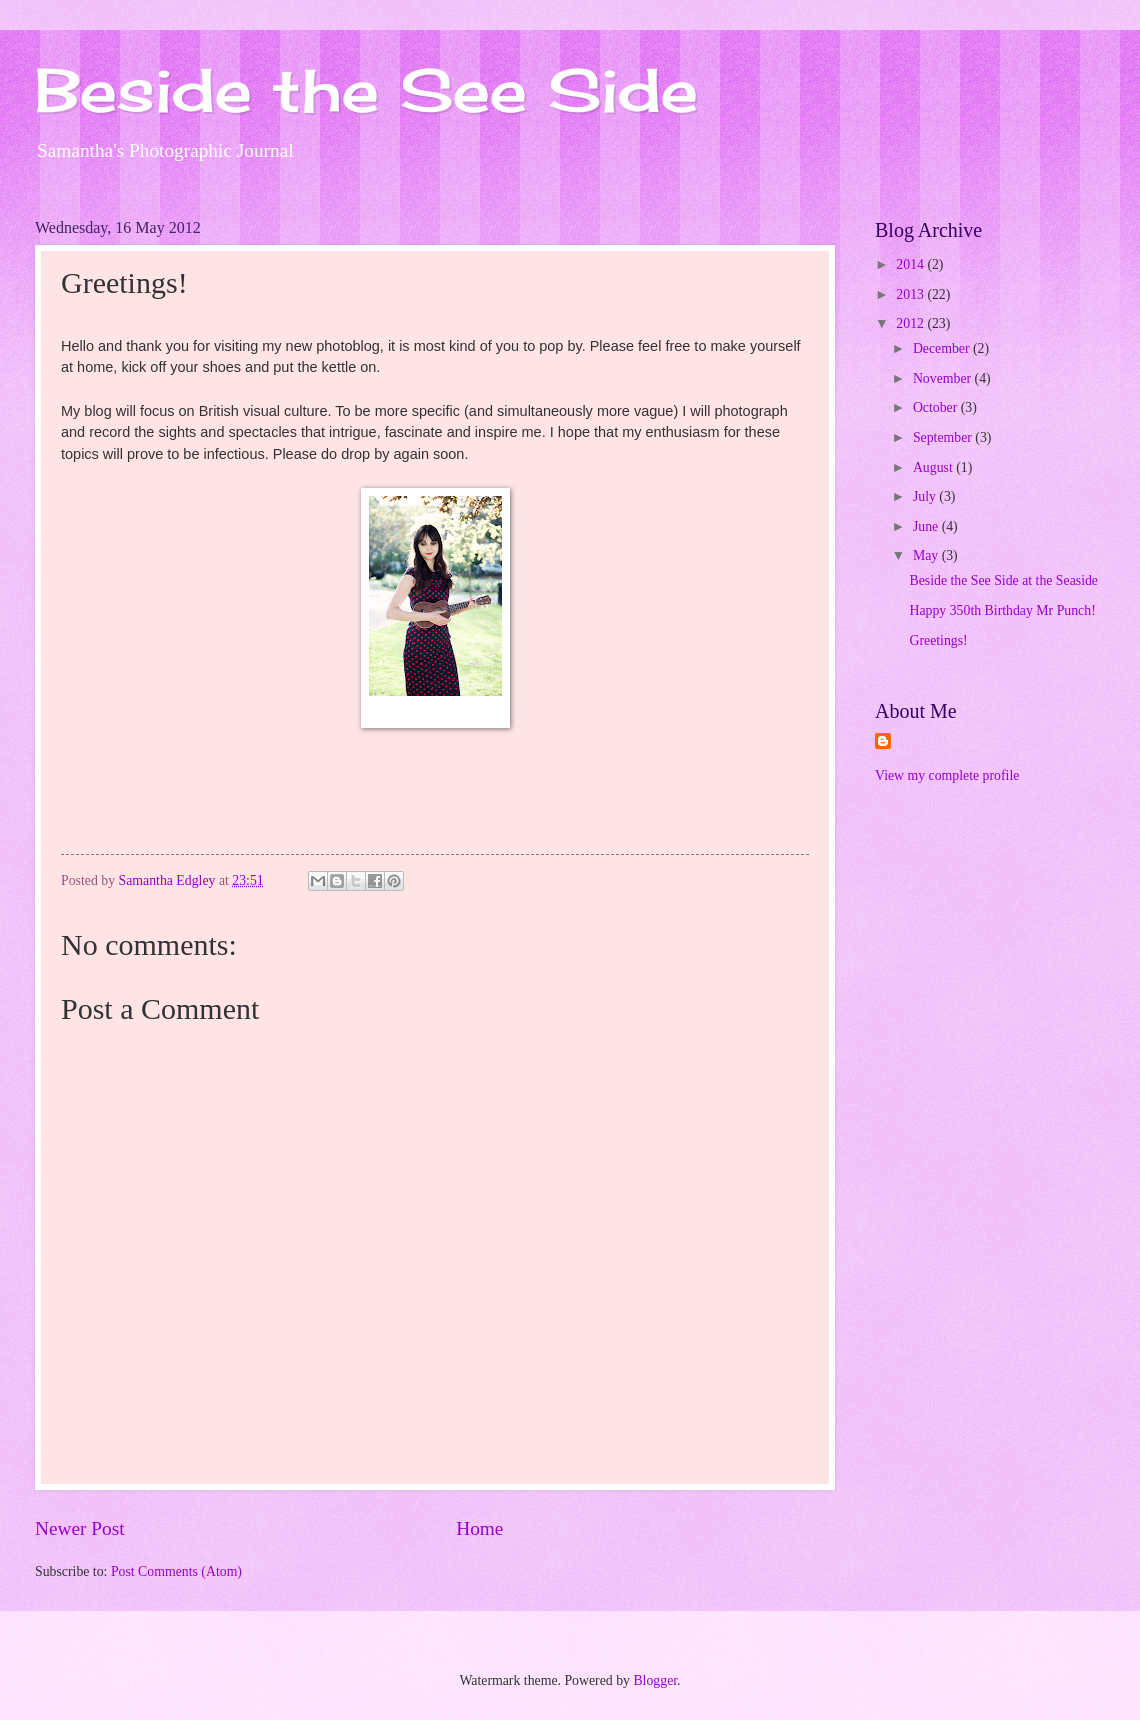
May (927, 555)
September (944, 437)
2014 (911, 264)
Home (479, 1528)
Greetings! (938, 640)
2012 (911, 323)
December (943, 348)
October (937, 407)
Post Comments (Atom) (176, 1571)
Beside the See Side (366, 89)
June (927, 526)
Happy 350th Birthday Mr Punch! (1002, 610)
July (926, 496)
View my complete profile (947, 775)
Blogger (655, 1680)
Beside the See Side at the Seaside (1003, 580)
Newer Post (80, 1528)
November (944, 378)
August (934, 467)
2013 (911, 294)
